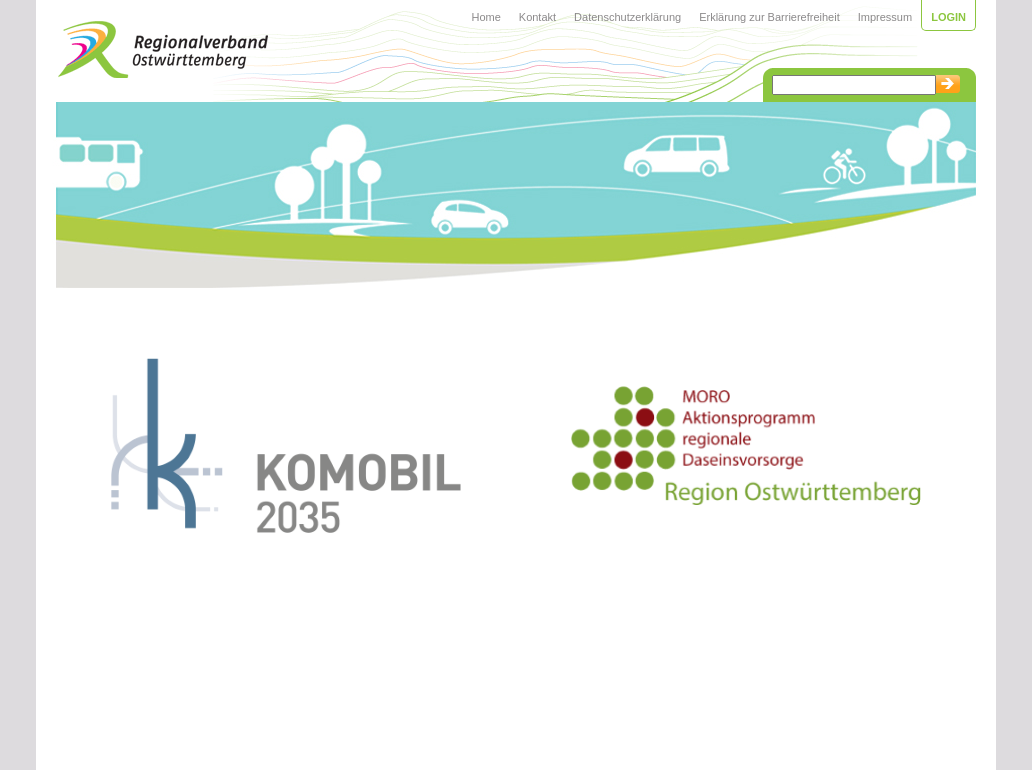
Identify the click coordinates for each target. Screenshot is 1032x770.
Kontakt (537, 17)
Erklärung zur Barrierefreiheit (769, 17)
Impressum (885, 17)
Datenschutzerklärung (627, 17)
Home (485, 17)
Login (948, 17)
